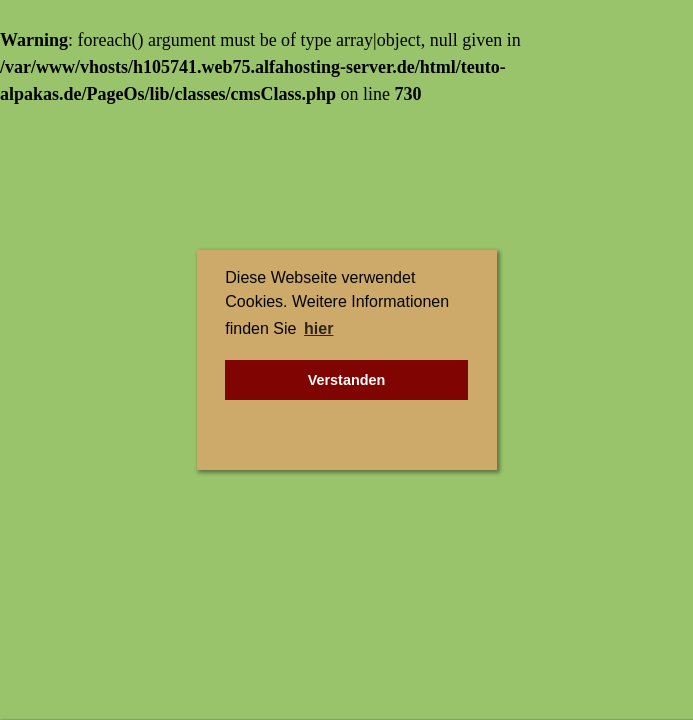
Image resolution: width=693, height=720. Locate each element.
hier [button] (318, 328)
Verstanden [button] (347, 380)
